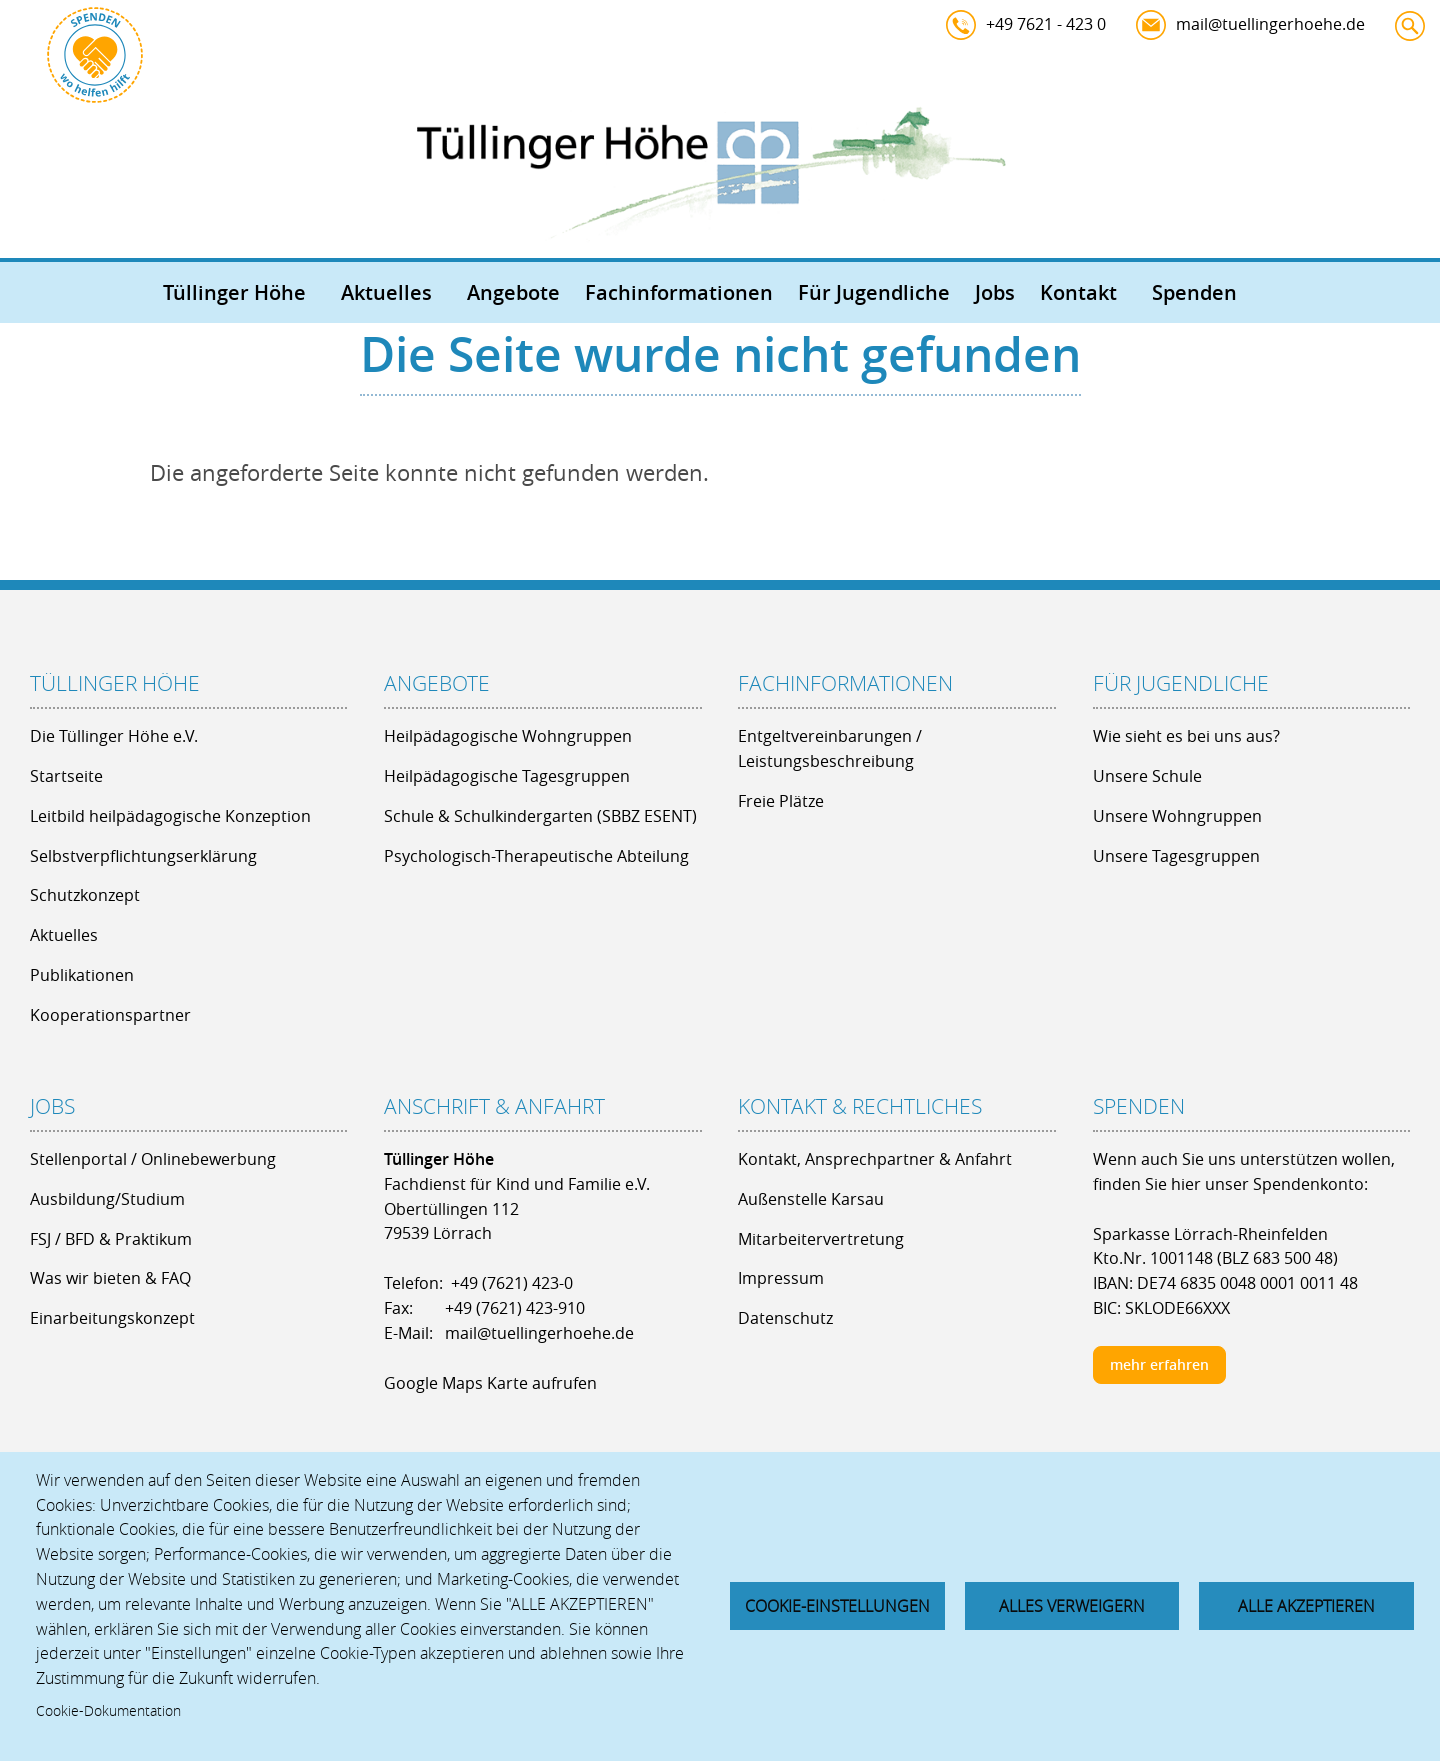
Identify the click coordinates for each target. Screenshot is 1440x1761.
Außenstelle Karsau (811, 1199)
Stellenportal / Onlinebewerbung (153, 1159)
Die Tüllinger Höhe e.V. (114, 736)
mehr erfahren (1159, 1364)
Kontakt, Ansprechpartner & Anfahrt (875, 1159)
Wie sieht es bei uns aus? (1186, 736)
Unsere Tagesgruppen (1176, 856)
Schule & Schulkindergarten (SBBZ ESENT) (540, 816)
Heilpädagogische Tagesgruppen (507, 776)
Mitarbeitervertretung (821, 1239)
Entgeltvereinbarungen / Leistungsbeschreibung (830, 748)
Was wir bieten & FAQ (110, 1278)
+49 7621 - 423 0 (1046, 24)
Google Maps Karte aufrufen (490, 1383)
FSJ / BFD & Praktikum (111, 1239)
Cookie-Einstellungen (837, 1606)
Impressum (781, 1278)
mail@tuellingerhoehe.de (1270, 24)
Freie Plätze (781, 801)
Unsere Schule (1147, 776)
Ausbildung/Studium (107, 1199)
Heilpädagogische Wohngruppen (508, 736)
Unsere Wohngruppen (1177, 816)
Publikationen (82, 975)
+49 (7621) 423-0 (512, 1283)
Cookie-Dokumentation (108, 1711)
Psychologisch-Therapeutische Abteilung (536, 856)
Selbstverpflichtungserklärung (143, 856)
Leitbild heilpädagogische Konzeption (170, 816)
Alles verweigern (1072, 1606)
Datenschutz (785, 1318)
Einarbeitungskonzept (112, 1318)
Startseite (66, 776)
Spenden (1194, 292)
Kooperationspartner (110, 1015)
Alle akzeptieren (1306, 1606)
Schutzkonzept (85, 895)
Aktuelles (386, 292)
